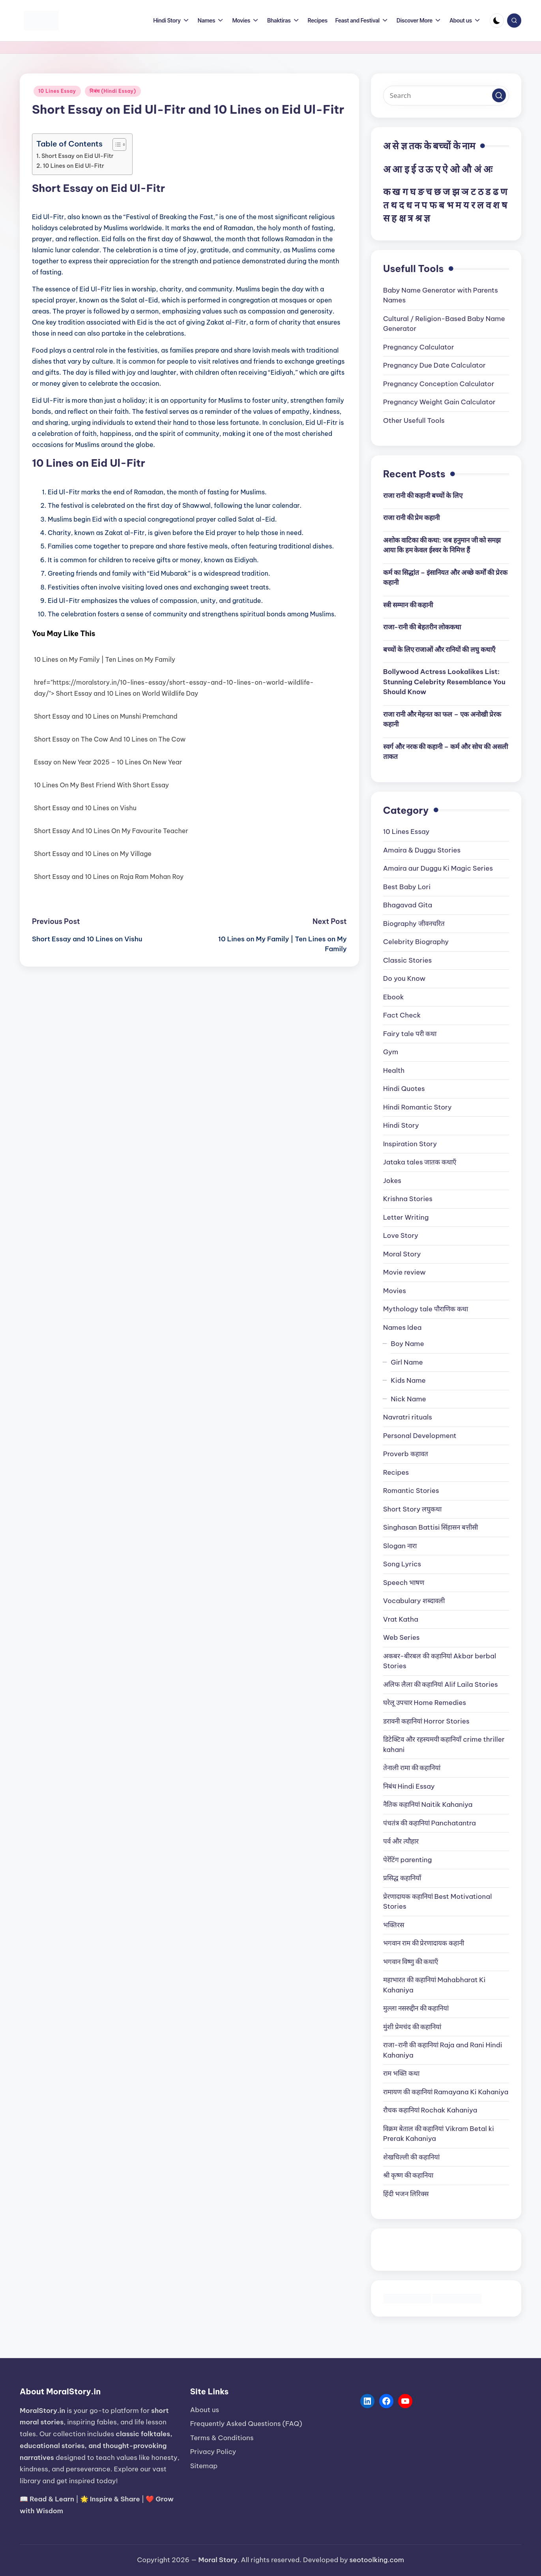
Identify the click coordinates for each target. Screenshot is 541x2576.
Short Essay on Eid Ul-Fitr (77, 156)
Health (394, 1070)
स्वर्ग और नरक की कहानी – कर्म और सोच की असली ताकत (445, 751)
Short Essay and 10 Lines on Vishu (85, 808)
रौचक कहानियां (430, 2110)
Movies (394, 1290)
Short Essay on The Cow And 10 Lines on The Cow (110, 739)
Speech (403, 1582)
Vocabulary (414, 1600)
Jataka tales (420, 1162)
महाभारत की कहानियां (434, 1984)
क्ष (402, 218)
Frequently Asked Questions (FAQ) (246, 2423)
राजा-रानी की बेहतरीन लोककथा (422, 627)
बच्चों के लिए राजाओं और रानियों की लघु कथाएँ (439, 649)
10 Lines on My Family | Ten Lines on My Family (104, 659)
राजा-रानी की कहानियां (442, 2050)
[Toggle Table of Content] (115, 144)
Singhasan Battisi (430, 1527)
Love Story (400, 1235)
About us (204, 2409)
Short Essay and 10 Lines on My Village (93, 854)
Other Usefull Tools (414, 420)
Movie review (404, 1272)
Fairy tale (409, 1033)
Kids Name (408, 1380)
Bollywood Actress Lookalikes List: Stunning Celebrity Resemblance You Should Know (444, 681)
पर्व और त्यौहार (401, 1841)
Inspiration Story (410, 1144)
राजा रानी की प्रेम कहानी (411, 517)
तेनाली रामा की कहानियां (412, 1767)
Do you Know (404, 978)
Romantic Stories (411, 1490)
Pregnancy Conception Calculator (438, 383)
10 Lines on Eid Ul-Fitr (73, 165)
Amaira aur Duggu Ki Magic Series (438, 868)
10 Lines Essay (57, 91)
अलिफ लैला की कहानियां (440, 1684)
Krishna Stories (407, 1198)
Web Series (401, 1637)
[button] (499, 95)
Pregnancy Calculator (418, 347)
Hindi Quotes (404, 1088)
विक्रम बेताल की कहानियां (438, 2133)
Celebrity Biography (416, 941)
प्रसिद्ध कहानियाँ (402, 1878)
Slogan (400, 1545)
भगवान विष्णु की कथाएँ (410, 1961)
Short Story (412, 1509)
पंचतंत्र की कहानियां (429, 1823)
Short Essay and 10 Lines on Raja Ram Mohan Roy (108, 877)
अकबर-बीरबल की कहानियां (439, 1661)
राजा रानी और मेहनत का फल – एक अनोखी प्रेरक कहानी (442, 719)
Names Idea (402, 1327)
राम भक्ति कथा (401, 2073)
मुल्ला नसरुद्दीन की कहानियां (416, 2008)
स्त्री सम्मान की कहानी (408, 605)
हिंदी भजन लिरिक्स (406, 2193)
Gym (390, 1052)
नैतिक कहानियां (428, 1804)
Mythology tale (425, 1309)
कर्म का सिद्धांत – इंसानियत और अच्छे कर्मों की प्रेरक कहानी (445, 577)
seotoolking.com (377, 2559)
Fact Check (402, 1015)
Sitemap (204, 2465)
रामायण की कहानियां (446, 2092)
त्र (410, 218)
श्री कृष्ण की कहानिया (408, 2175)
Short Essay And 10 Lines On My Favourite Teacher (111, 831)
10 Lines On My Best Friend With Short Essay (101, 785)
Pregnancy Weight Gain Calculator (439, 402)
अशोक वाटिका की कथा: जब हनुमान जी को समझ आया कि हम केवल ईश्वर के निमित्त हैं (442, 545)
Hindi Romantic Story (417, 1107)
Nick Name (408, 1399)
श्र (418, 218)
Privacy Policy (213, 2451)
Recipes (396, 1472)
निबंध (409, 1786)
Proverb (405, 1453)
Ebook (393, 997)
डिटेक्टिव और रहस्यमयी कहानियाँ (444, 1744)
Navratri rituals (407, 1417)
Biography (414, 923)
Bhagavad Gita (407, 905)
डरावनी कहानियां (426, 1721)
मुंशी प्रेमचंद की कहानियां (412, 2026)
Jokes (392, 1180)
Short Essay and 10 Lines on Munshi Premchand (106, 716)
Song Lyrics (402, 1564)
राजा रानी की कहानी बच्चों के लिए (422, 495)
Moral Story (402, 1254)
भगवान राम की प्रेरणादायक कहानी (423, 1943)
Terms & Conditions (222, 2437)
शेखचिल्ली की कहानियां (411, 2157)
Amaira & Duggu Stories (422, 850)
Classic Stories (407, 960)
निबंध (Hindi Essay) (113, 91)
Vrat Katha (400, 1619)
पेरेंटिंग (407, 1859)
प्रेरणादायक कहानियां (437, 1901)
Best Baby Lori (407, 886)
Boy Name (407, 1343)
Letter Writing (406, 1217)
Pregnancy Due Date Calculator (434, 365)
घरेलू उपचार (424, 1702)
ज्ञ (427, 218)
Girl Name (407, 1362)
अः (487, 169)
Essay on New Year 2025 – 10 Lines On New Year (108, 762)
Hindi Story (401, 1125)
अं (477, 169)
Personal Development (420, 1435)
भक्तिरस (393, 1925)
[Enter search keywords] (446, 95)
